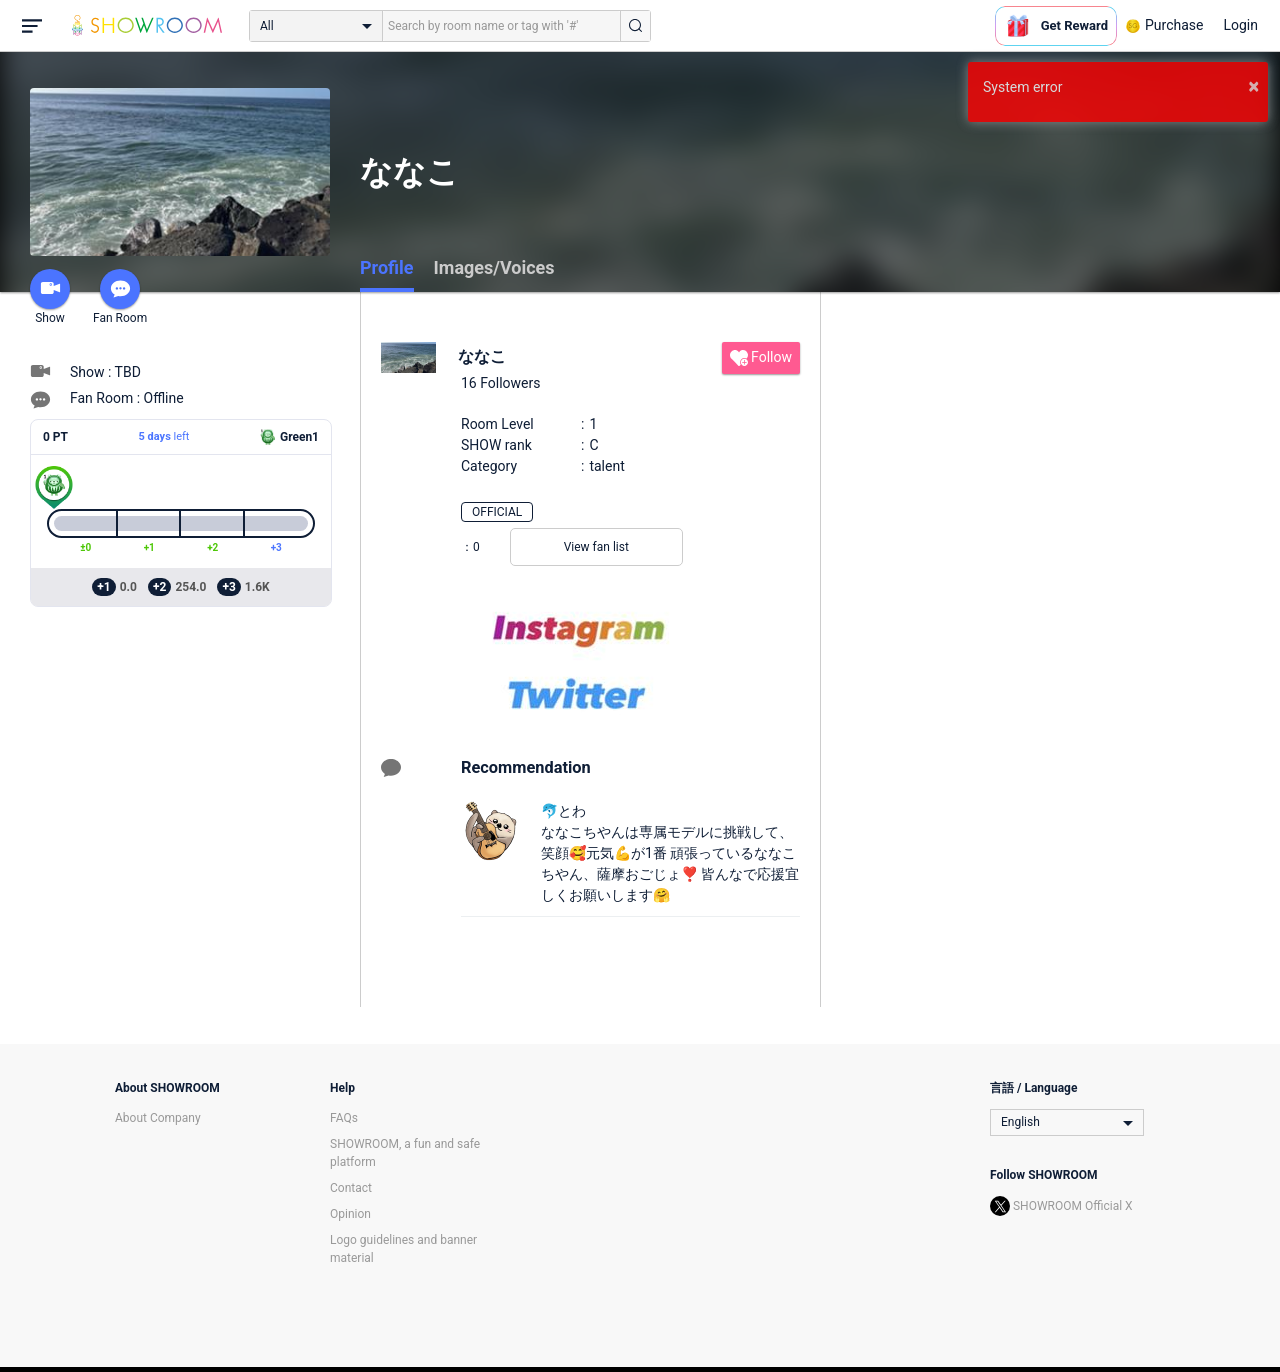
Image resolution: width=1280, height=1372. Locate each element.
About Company (158, 1118)
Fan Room (120, 297)
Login (1240, 25)
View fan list (596, 547)
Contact (351, 1188)
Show (50, 297)
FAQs (344, 1118)
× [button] (1253, 86)
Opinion (350, 1214)
